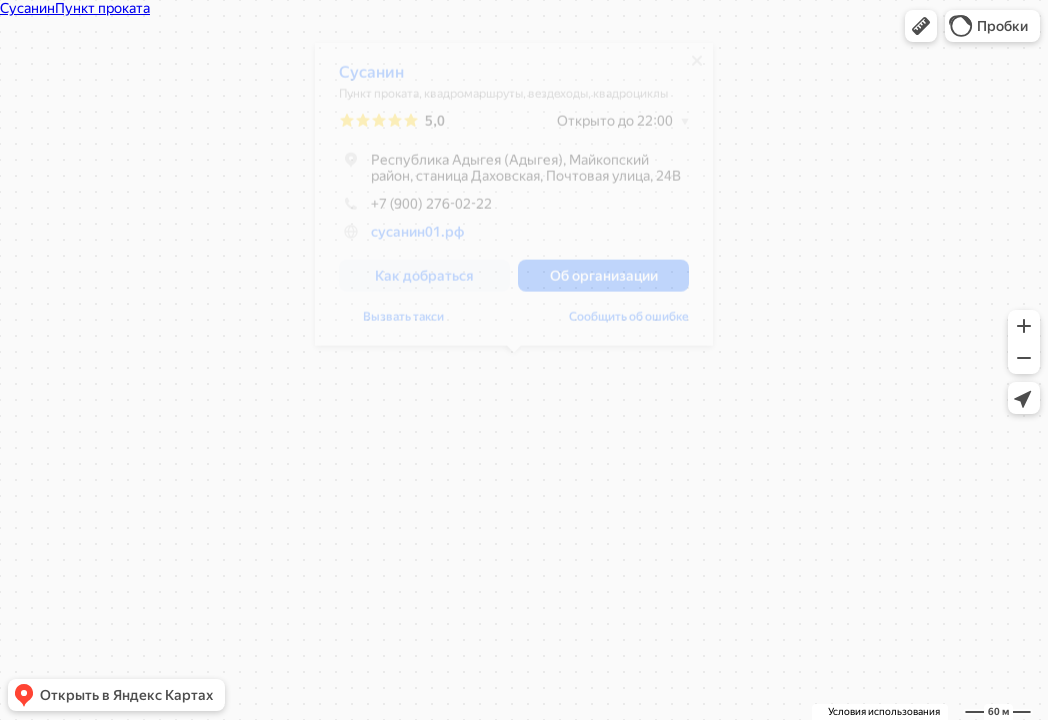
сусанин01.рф (417, 239)
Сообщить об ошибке (629, 324)
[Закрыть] (697, 68)
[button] (921, 26)
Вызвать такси (403, 324)
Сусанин (371, 79)
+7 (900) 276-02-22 (415, 211)
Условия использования (884, 711)
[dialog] (514, 201)
